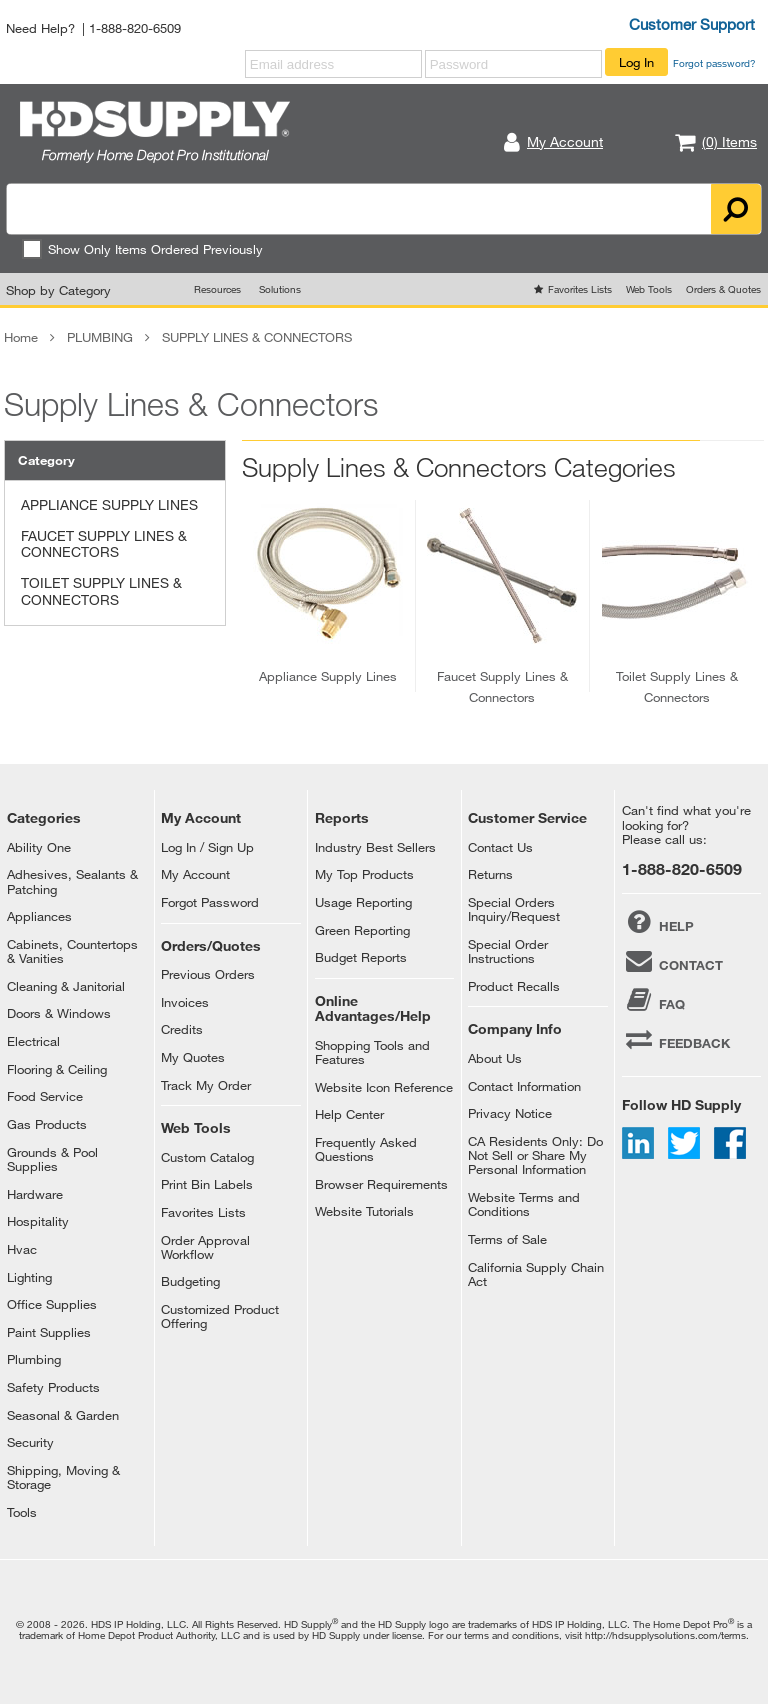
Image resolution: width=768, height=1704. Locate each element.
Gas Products (47, 1124)
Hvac (22, 1249)
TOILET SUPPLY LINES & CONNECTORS (101, 591)
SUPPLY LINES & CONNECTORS (257, 337)
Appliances (39, 916)
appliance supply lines (328, 676)
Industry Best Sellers (375, 847)
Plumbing (34, 1359)
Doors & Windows (59, 1013)
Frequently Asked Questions (366, 1149)
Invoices (185, 1002)
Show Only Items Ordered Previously (142, 249)
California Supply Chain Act (536, 1274)
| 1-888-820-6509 (131, 28)
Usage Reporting (363, 902)
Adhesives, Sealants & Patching (72, 881)
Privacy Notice (510, 1113)
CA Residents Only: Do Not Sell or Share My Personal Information (535, 1155)
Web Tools (649, 289)
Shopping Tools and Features (372, 1052)
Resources (217, 289)
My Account (195, 874)
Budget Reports (361, 957)
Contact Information (524, 1086)
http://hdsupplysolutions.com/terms (665, 1635)
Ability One (39, 847)
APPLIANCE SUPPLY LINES (109, 504)
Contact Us (500, 847)
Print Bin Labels (207, 1184)
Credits (182, 1029)
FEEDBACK (676, 1039)
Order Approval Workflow (205, 1247)
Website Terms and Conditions (524, 1204)
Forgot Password (210, 902)
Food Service (45, 1096)
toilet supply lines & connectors (677, 686)
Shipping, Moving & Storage (63, 1477)
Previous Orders (208, 974)
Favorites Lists (580, 289)
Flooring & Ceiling (57, 1069)
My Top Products (364, 874)
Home (21, 337)
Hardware (35, 1194)
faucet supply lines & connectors (502, 686)
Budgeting (190, 1281)
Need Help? (40, 28)
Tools (22, 1512)
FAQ (653, 1000)
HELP (658, 922)
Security (30, 1442)
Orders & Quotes (723, 289)
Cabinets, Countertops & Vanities (72, 951)
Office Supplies (52, 1304)
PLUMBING (100, 337)
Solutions (280, 289)
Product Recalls (514, 986)
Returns (490, 874)
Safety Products (53, 1387)
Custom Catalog (207, 1157)
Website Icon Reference (384, 1087)
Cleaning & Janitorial (66, 986)
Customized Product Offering (220, 1316)
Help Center (349, 1114)
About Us (495, 1058)
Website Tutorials (364, 1211)
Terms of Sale (507, 1239)
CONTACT (672, 961)
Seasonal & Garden (63, 1415)
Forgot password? (714, 63)
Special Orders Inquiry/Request (514, 909)
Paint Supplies (49, 1332)
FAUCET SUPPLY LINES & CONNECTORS (104, 544)
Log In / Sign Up (207, 847)
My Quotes (193, 1057)
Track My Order (206, 1085)
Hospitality (38, 1221)
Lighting (29, 1277)
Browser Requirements (381, 1184)
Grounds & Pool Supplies (52, 1159)
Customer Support (692, 24)
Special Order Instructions (508, 951)
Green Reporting (362, 930)
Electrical (33, 1041)
